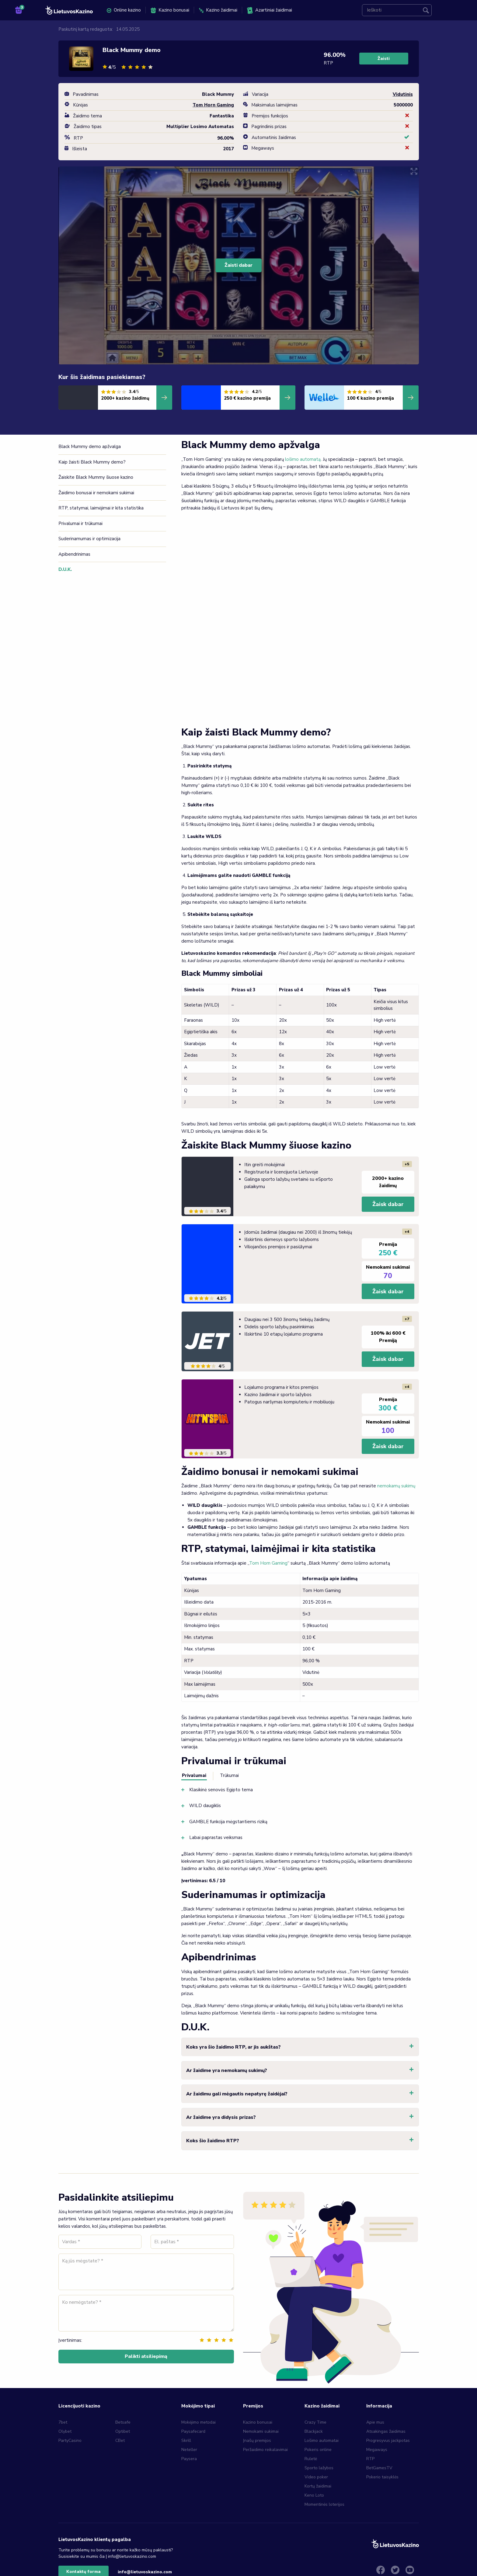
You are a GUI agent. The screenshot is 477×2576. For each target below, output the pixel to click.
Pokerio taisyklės (382, 2477)
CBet (120, 2440)
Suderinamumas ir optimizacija (89, 539)
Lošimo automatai (322, 2440)
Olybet (64, 2431)
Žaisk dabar (388, 1204)
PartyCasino (70, 2440)
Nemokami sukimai (261, 2431)
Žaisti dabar (238, 265)
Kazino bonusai (257, 2422)
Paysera (189, 2459)
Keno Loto (314, 2495)
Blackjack (314, 2431)
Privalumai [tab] (194, 1775)
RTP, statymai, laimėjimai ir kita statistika (101, 508)
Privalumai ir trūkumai (80, 523)
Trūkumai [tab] (229, 1775)
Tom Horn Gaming (268, 1563)
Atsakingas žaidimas (386, 2431)
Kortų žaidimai (318, 2486)
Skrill (186, 2440)
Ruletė (311, 2459)
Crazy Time (315, 2422)
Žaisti (384, 58)
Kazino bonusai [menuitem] (170, 10)
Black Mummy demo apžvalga (89, 446)
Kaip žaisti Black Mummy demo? (92, 462)
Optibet (122, 2431)
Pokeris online (318, 2450)
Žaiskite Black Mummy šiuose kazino (95, 477)
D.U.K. (64, 569)
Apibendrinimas (74, 554)
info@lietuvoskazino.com (145, 2572)
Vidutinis (403, 94)
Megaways (376, 2450)
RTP (370, 2459)
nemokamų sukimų (396, 1486)
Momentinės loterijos (324, 2504)
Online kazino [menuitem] (124, 10)
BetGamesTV (379, 2468)
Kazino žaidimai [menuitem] (218, 10)
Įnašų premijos (257, 2440)
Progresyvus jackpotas (388, 2440)
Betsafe (123, 2422)
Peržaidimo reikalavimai (265, 2450)
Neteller (189, 2450)
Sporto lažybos (319, 2468)
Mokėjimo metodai (198, 2422)
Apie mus (375, 2422)
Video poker (316, 2477)
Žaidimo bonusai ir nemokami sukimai (96, 493)
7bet (62, 2422)
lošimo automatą (303, 459)
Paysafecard (193, 2431)
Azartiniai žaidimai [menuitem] (269, 10)
